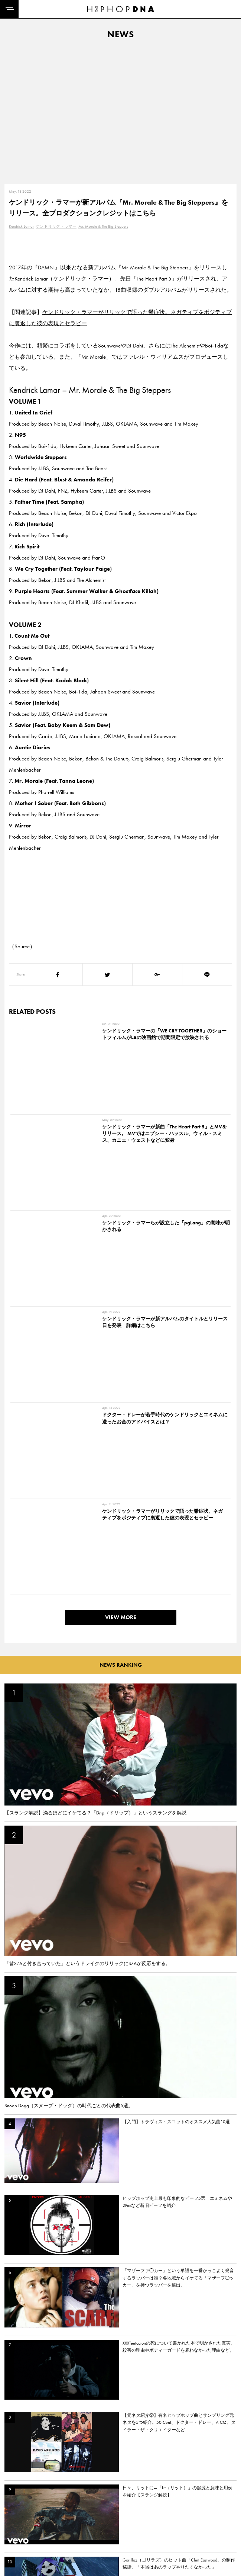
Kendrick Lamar (21, 226)
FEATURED (17, 2536)
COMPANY (51, 2523)
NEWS (13, 2523)
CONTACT (50, 2497)
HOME (13, 2497)
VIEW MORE (120, 1229)
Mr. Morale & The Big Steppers (103, 226)
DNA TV (14, 2510)
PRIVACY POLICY (58, 2510)
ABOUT (14, 2549)
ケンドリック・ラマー (56, 226)
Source (22, 946)
